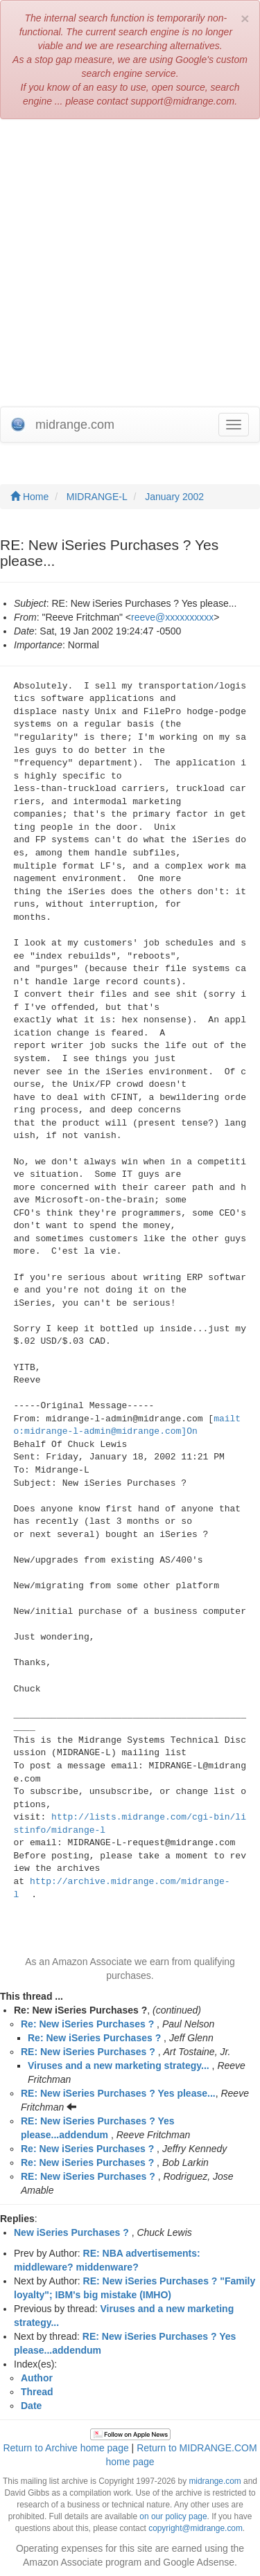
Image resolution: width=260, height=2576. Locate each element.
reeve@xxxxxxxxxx (172, 617)
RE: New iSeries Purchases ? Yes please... (118, 2093)
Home (29, 496)
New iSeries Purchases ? (71, 2232)
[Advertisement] (130, 263)
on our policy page (173, 2516)
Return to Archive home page (65, 2447)
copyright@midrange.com (195, 2528)
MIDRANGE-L (97, 496)
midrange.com (215, 2481)
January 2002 (174, 496)
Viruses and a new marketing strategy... (118, 2065)
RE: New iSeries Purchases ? (88, 2051)
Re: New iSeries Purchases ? (87, 2023)
